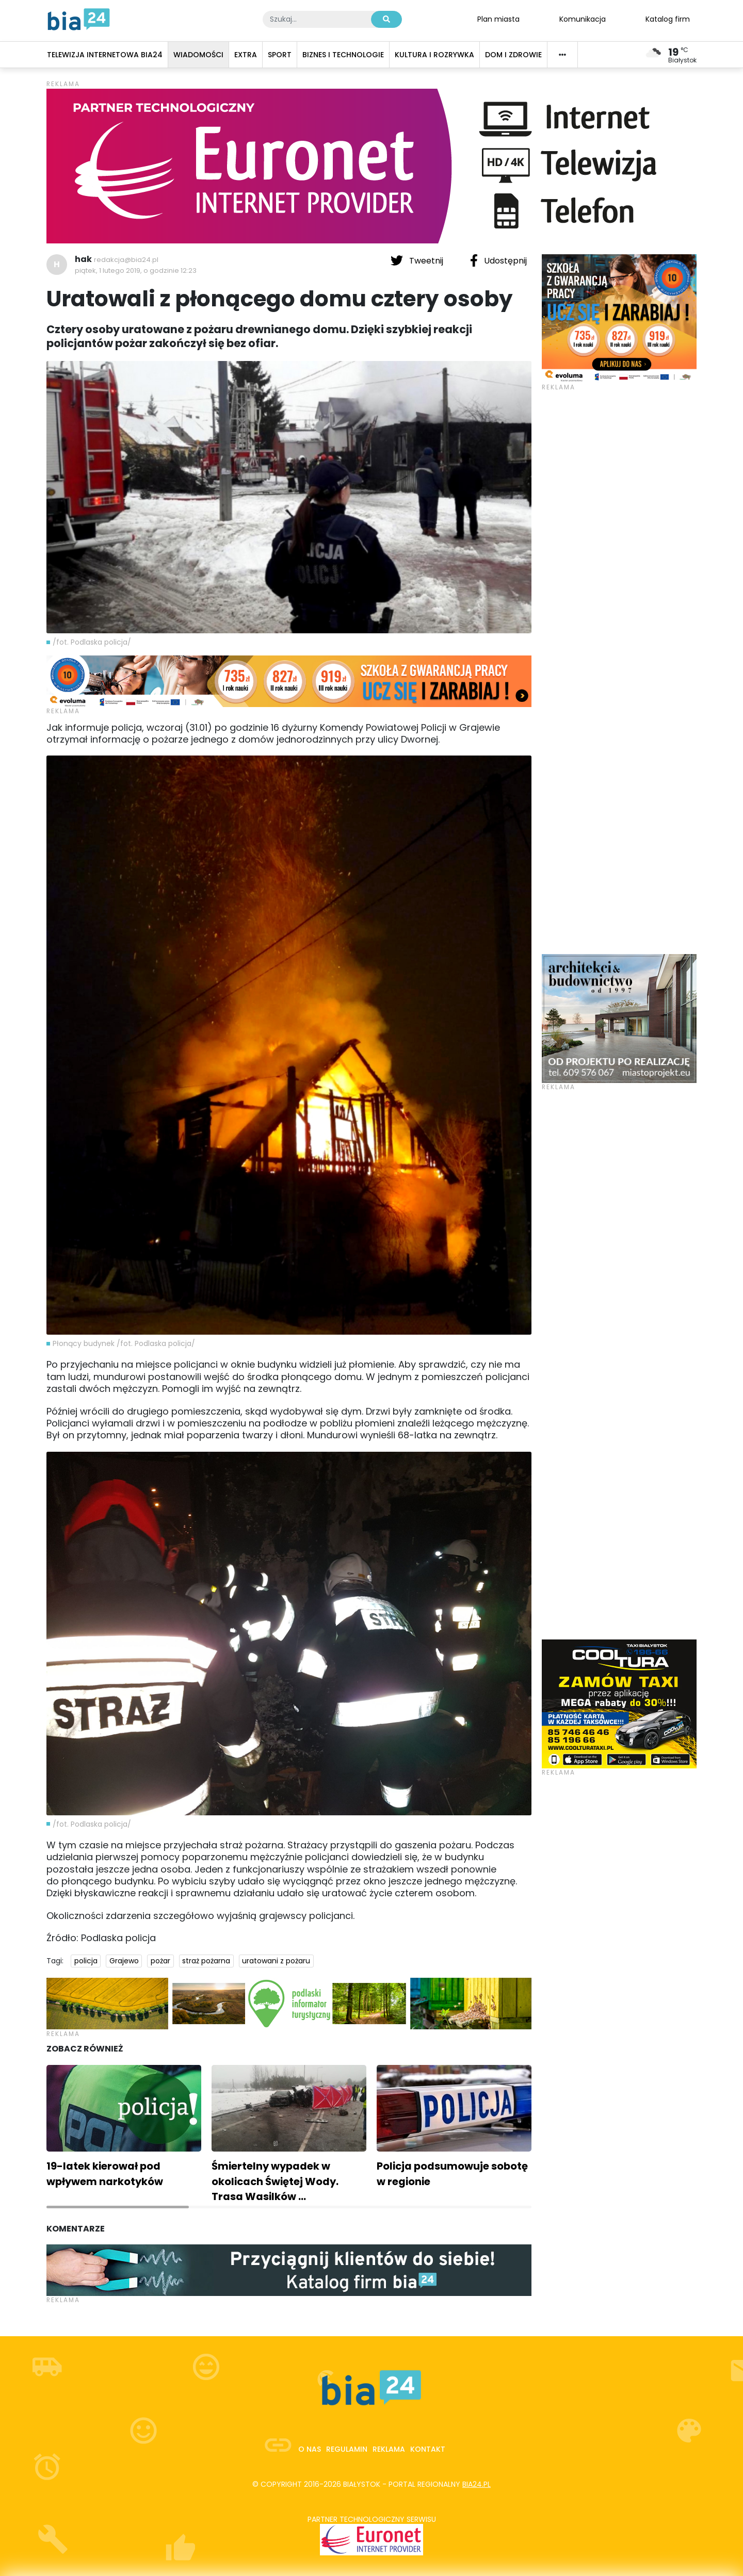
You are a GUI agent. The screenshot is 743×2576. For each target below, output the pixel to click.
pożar (160, 1961)
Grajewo (124, 1961)
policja (86, 1961)
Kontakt (427, 2449)
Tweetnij (418, 260)
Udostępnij (498, 260)
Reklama (389, 2449)
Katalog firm (667, 18)
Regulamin (346, 2449)
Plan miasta (498, 18)
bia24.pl (476, 2484)
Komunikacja (582, 18)
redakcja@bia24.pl (126, 260)
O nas (309, 2449)
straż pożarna (206, 1961)
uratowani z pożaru (276, 1961)
